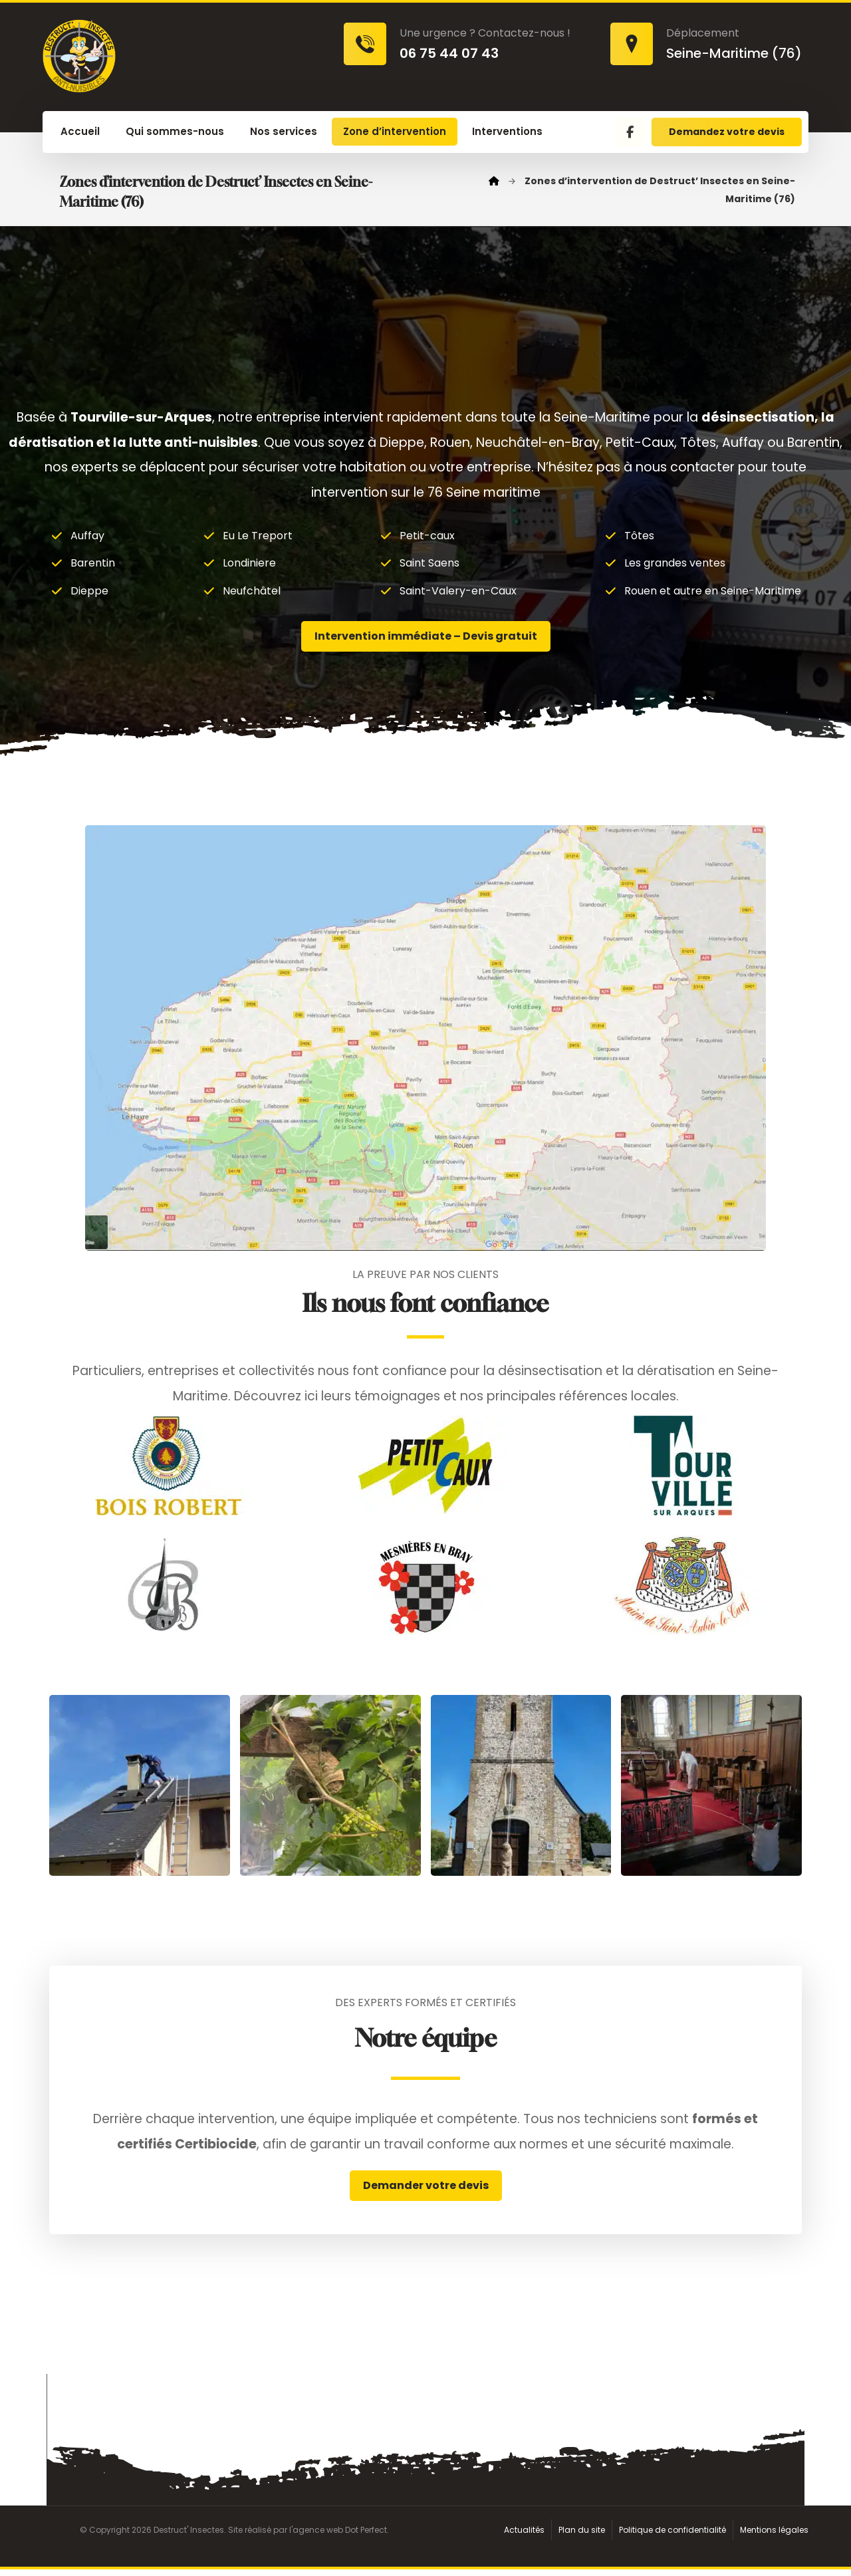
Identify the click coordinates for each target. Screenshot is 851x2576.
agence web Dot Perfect (340, 2536)
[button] (630, 132)
